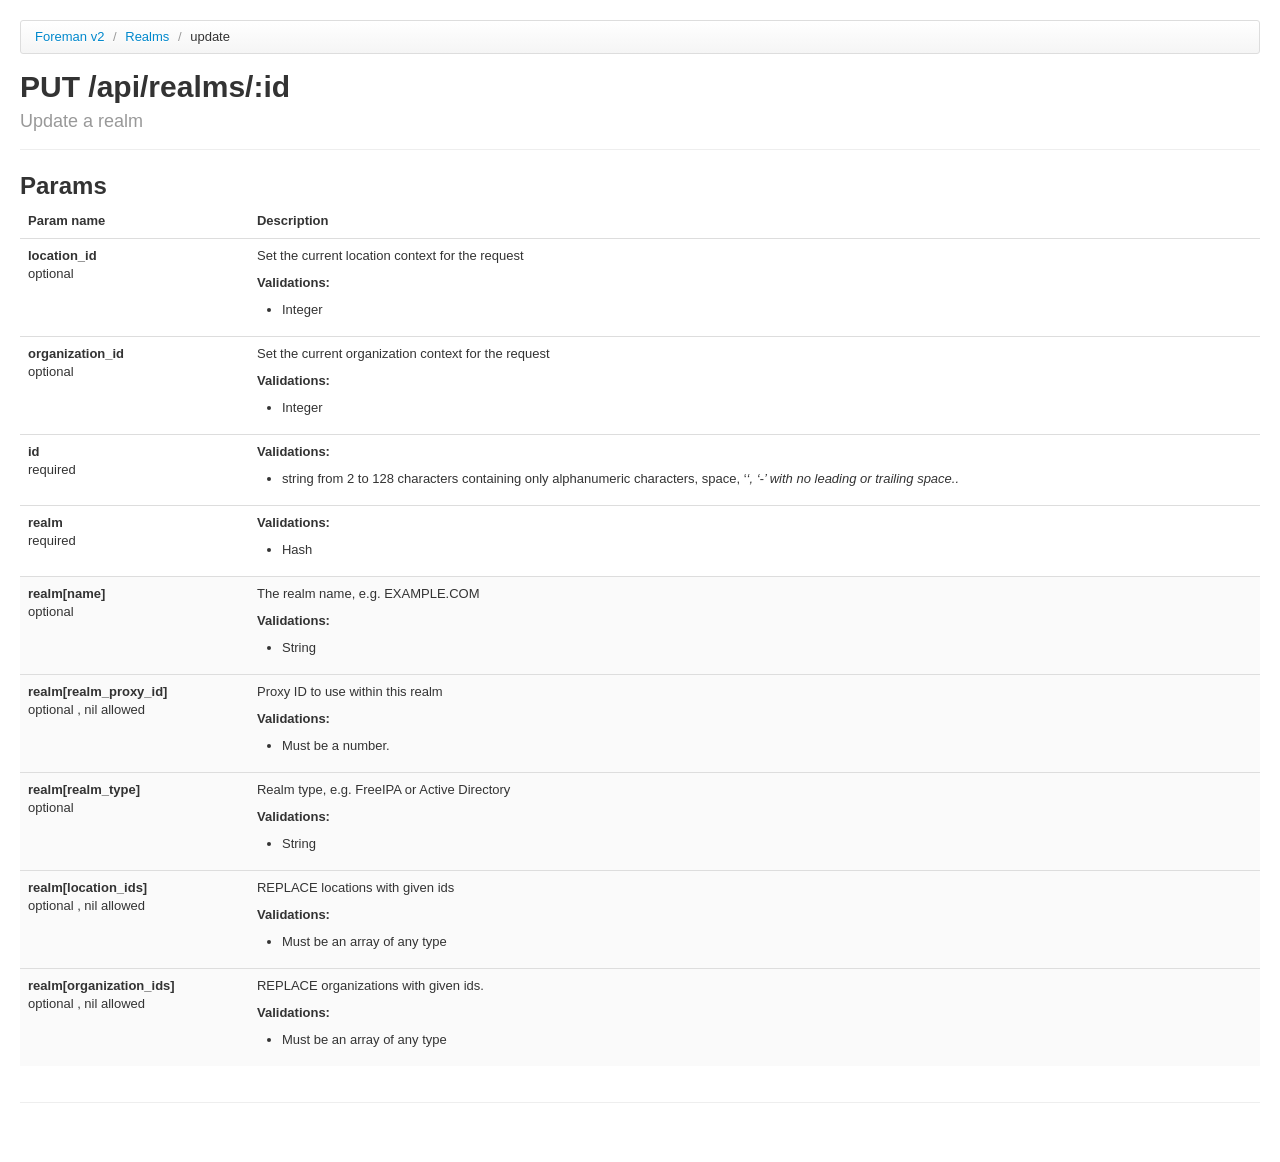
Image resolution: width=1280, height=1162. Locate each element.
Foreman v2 (69, 36)
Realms (149, 36)
